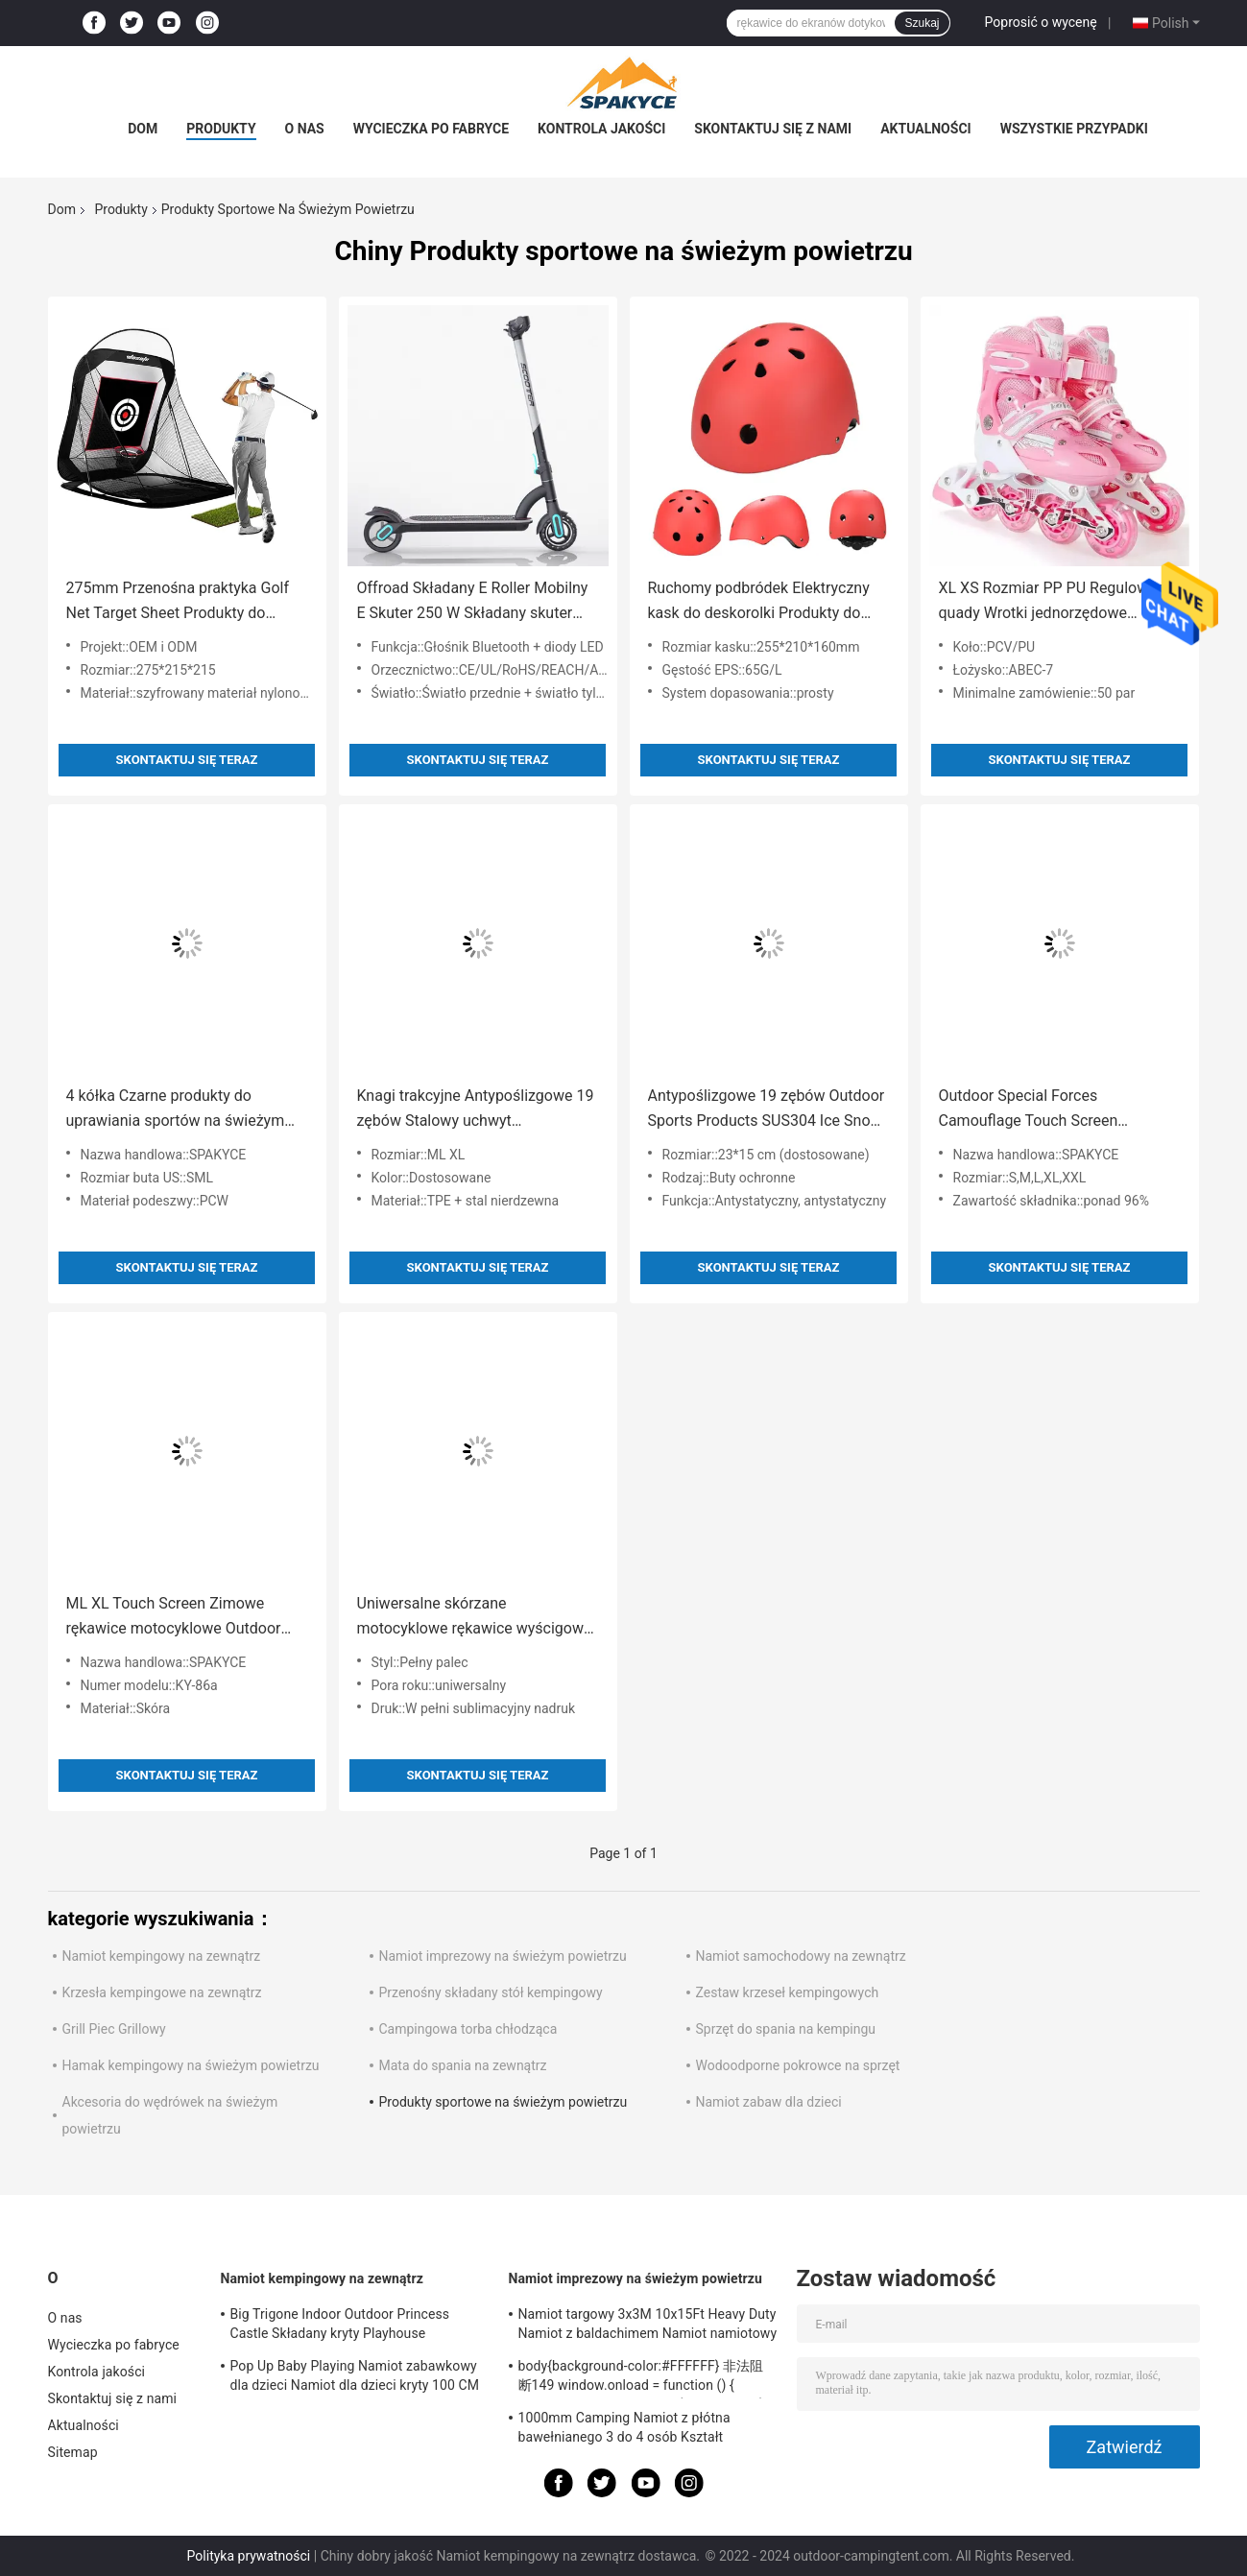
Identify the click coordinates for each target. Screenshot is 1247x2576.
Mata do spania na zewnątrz (463, 2065)
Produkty (220, 128)
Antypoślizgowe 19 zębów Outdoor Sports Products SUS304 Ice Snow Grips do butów (766, 1109)
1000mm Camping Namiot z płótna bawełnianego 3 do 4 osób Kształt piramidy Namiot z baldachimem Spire (633, 2430)
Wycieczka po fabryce (431, 128)
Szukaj (921, 23)
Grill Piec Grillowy (114, 2029)
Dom (142, 128)
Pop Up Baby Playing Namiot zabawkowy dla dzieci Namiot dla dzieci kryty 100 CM (355, 2375)
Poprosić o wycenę (1041, 22)
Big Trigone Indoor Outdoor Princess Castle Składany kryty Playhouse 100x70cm (340, 2326)
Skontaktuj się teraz (187, 759)
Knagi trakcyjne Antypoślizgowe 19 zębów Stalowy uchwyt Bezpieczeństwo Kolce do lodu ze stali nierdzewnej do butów (475, 1109)
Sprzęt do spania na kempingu (786, 2029)
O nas (304, 128)
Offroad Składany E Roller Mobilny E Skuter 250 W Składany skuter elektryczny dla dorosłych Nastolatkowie (472, 602)
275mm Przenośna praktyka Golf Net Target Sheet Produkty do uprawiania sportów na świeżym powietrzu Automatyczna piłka (178, 602)
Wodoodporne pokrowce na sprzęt (798, 2065)
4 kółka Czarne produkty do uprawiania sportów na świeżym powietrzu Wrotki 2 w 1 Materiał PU (185, 1109)
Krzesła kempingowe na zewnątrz (162, 1992)
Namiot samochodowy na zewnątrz (801, 1956)
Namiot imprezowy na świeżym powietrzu (503, 1956)
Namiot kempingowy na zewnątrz (161, 1956)
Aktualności (925, 128)
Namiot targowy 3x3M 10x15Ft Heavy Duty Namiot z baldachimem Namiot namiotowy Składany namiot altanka (648, 2326)
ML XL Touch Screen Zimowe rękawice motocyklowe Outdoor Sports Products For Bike (173, 1617)
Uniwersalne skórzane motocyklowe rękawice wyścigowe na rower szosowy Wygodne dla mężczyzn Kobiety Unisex (474, 1617)
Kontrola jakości (601, 128)
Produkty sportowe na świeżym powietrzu (503, 2102)
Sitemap (73, 2452)
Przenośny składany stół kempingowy (491, 1992)
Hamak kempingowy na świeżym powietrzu (191, 2065)
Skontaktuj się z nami (772, 128)
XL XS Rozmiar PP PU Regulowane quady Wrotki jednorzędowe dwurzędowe (1056, 602)
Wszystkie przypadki (1074, 128)
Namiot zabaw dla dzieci (769, 2102)
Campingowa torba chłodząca (468, 2029)
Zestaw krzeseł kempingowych (787, 1992)
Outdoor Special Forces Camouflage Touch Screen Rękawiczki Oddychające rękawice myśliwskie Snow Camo (1055, 1109)
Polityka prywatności (249, 2556)
